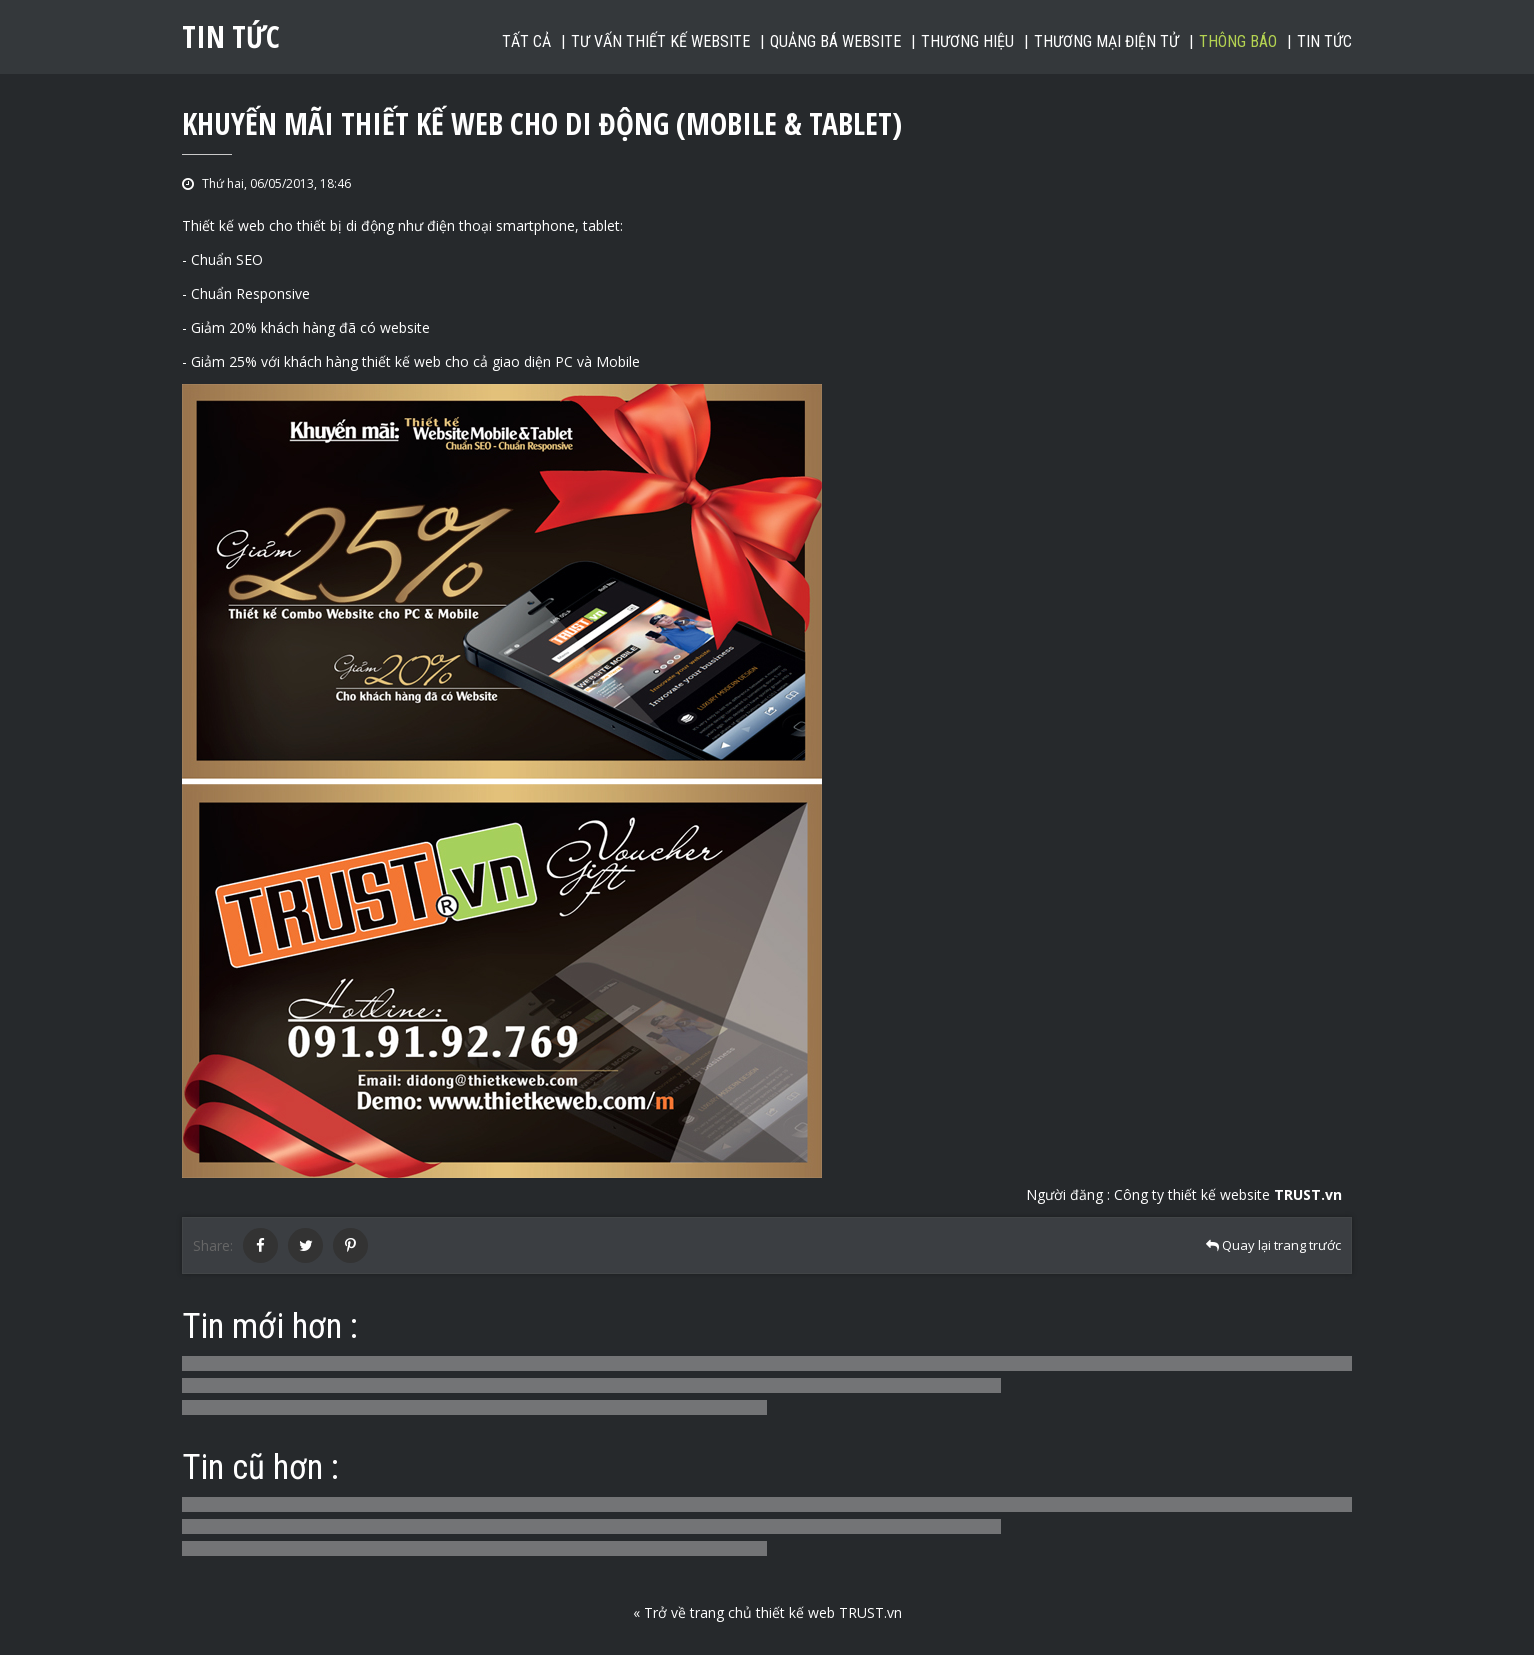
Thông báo (1238, 41)
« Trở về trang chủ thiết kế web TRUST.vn (767, 1612)
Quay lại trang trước (1273, 1245)
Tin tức (1324, 41)
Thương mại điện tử (1106, 41)
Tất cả (526, 41)
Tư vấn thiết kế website (660, 41)
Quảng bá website (835, 41)
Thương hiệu (967, 41)
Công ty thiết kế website (1228, 1194)
